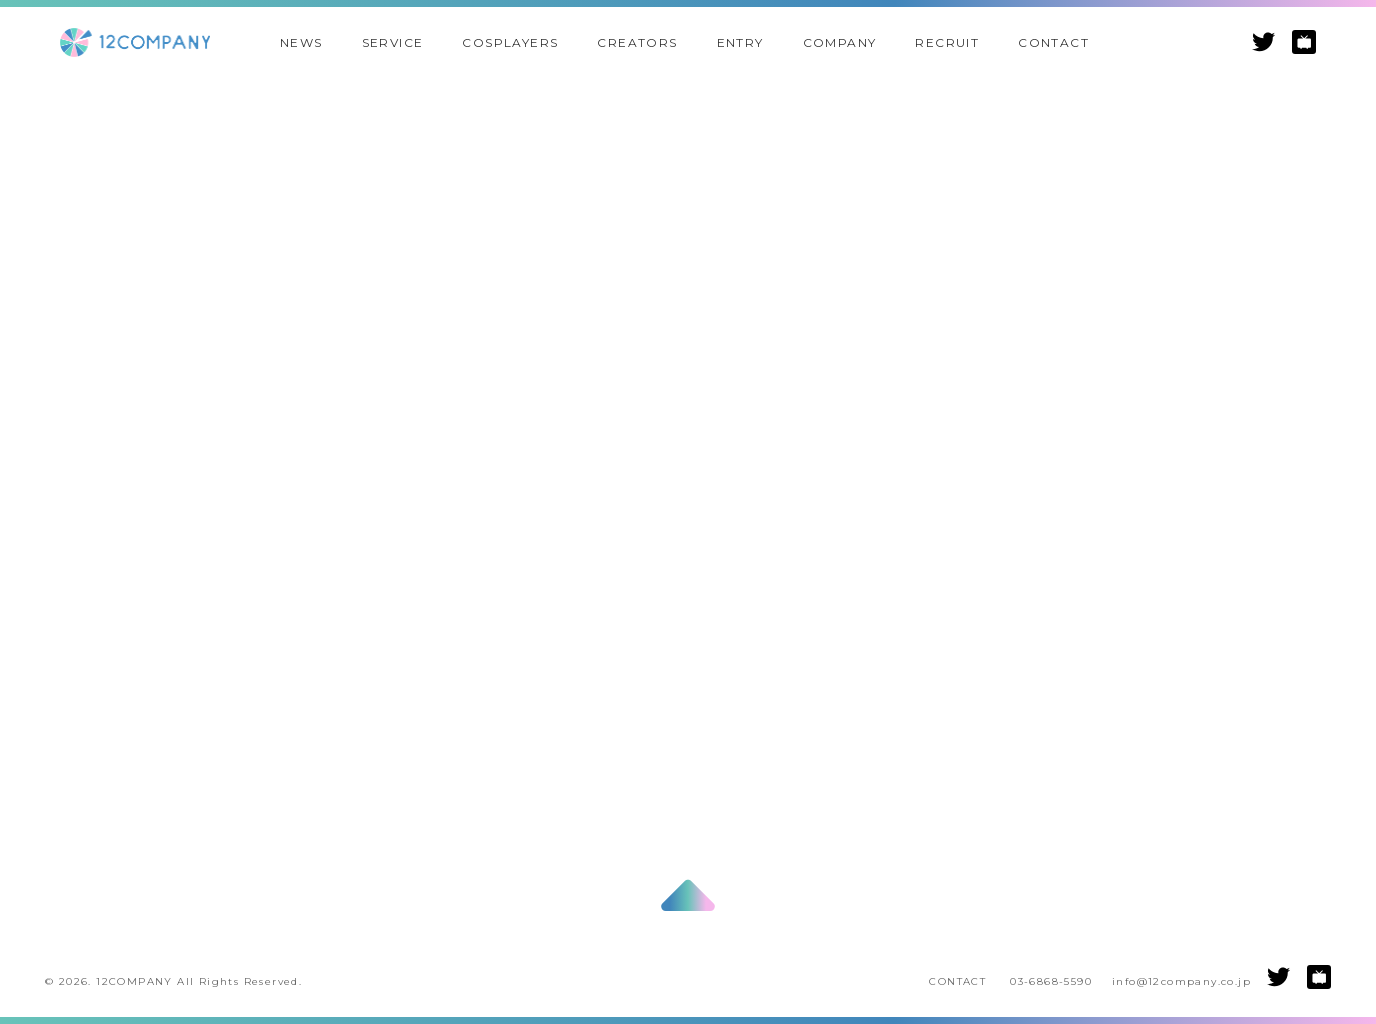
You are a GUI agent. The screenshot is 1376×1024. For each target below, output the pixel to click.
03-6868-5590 (1051, 981)
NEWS (301, 42)
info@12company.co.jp (1181, 981)
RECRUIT (947, 42)
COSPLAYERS (510, 42)
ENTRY (740, 42)
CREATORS (637, 42)
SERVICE (393, 42)
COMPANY (840, 42)
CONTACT (1053, 42)
